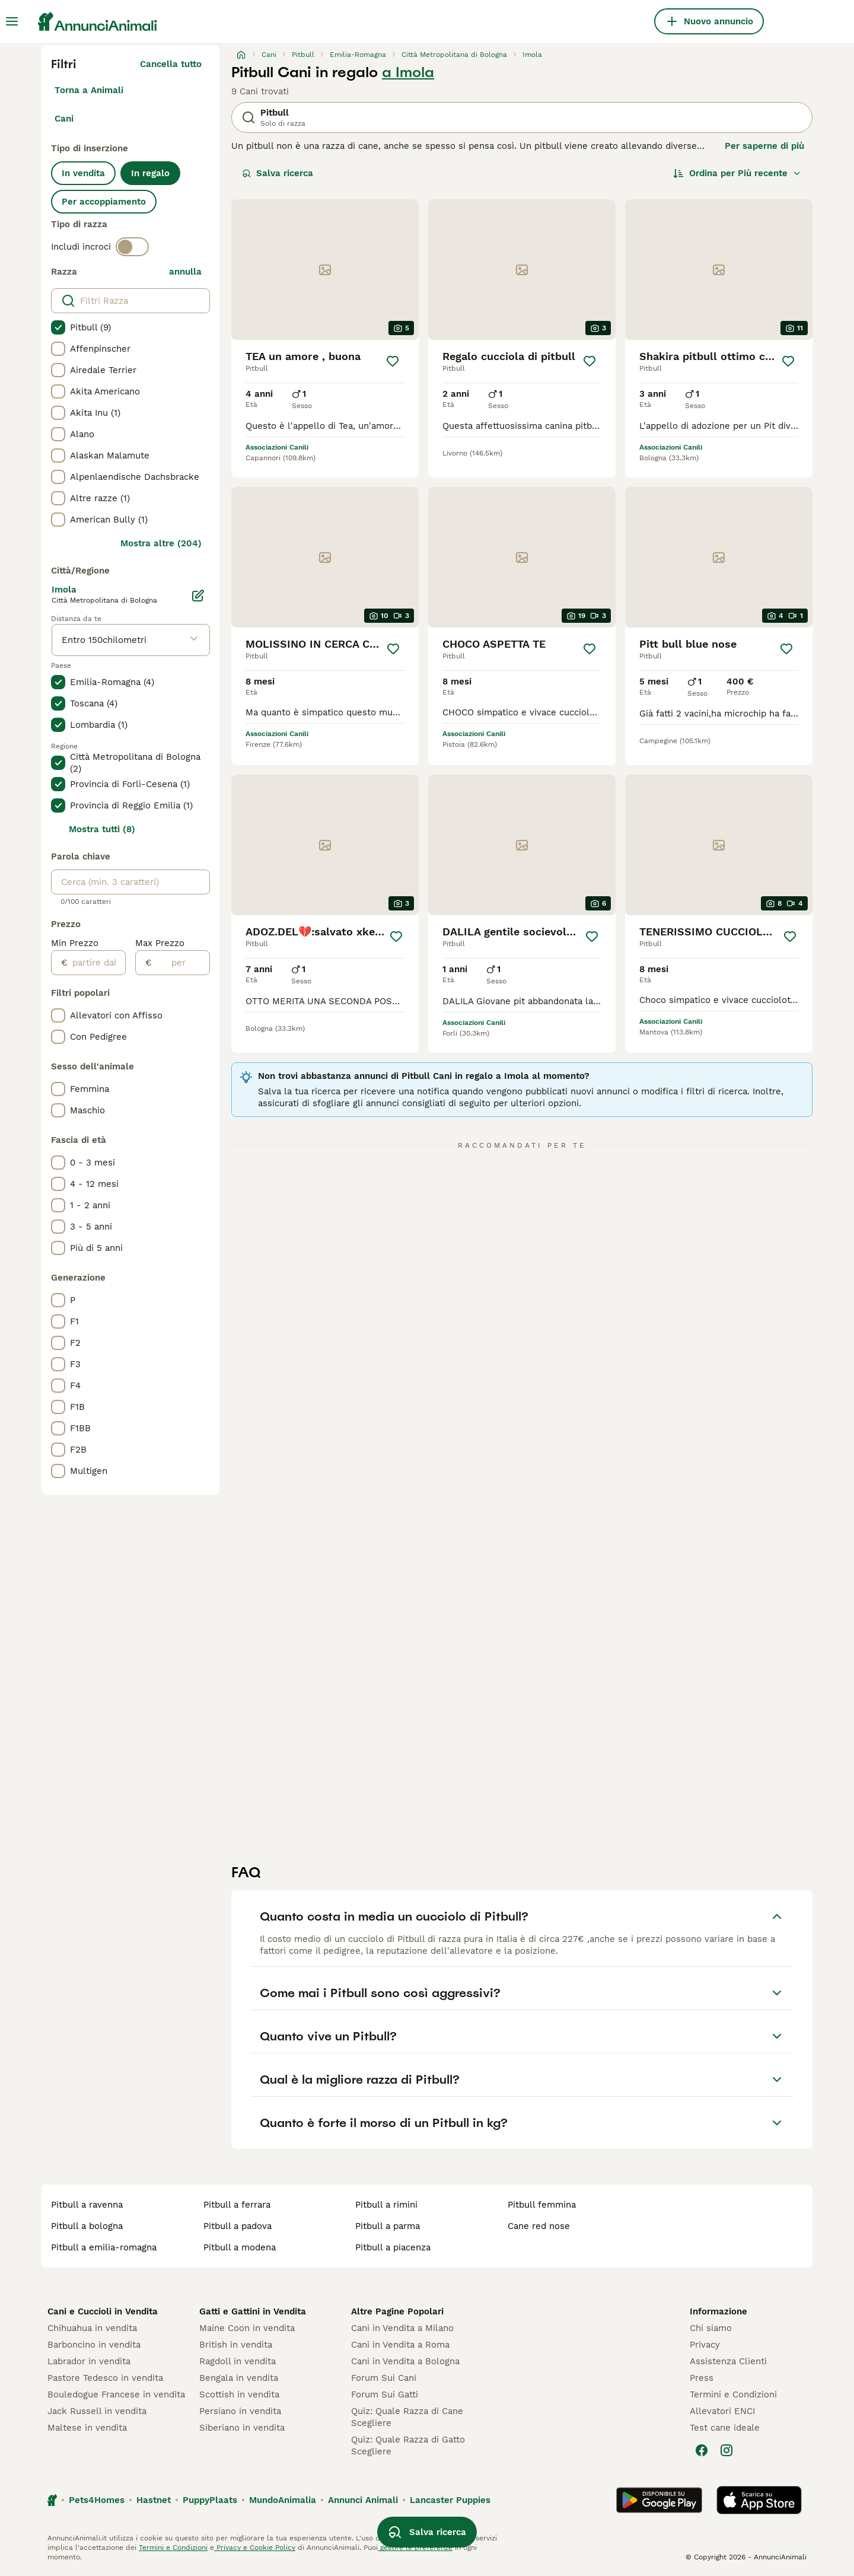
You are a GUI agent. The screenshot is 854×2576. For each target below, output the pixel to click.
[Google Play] (659, 2500)
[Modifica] (198, 595)
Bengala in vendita (238, 2378)
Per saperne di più (764, 146)
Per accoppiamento (104, 201)
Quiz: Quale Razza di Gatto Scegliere (408, 2445)
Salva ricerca (277, 173)
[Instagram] (726, 2450)
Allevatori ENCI (722, 2411)
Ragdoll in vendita (237, 2361)
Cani (64, 118)
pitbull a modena (239, 2247)
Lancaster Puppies (450, 2500)
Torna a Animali (89, 90)
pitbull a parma (387, 2226)
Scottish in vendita (239, 2394)
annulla (185, 271)
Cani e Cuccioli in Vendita (102, 2311)
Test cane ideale (725, 2427)
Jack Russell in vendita (96, 2411)
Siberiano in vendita (242, 2427)
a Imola (408, 72)
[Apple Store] (759, 2500)
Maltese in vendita (87, 2427)
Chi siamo (711, 2328)
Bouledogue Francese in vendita (116, 2394)
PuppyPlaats (210, 2500)
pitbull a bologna (87, 2226)
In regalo (150, 173)
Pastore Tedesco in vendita (105, 2378)
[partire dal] (96, 963)
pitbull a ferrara (236, 2204)
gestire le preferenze (415, 2547)
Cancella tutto (171, 64)
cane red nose (539, 2226)
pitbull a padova (237, 2226)
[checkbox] (58, 327)
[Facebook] (701, 2450)
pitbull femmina (542, 2204)
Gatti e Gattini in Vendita (252, 2311)
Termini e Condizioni (733, 2394)
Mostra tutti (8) (102, 829)
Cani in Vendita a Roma (400, 2344)
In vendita (83, 173)
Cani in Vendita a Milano (402, 2328)
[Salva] (392, 361)
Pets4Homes (97, 2500)
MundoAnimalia (282, 2500)
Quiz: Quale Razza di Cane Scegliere (407, 2417)
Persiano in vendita (240, 2411)
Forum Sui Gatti (384, 2394)
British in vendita (235, 2344)
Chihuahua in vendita (92, 2328)
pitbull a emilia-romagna (104, 2247)
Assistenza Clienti (728, 2361)
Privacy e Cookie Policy (254, 2547)
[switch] (132, 246)
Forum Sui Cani (383, 2378)
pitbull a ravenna (87, 2204)
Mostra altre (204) (161, 543)
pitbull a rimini (386, 2204)
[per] (180, 963)
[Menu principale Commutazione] (12, 21)
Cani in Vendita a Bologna (405, 2361)
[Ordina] (737, 173)
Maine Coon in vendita (247, 2328)
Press (701, 2378)
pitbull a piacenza (393, 2247)
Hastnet (153, 2500)
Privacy (705, 2344)
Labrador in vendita (88, 2361)
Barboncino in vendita (94, 2344)
